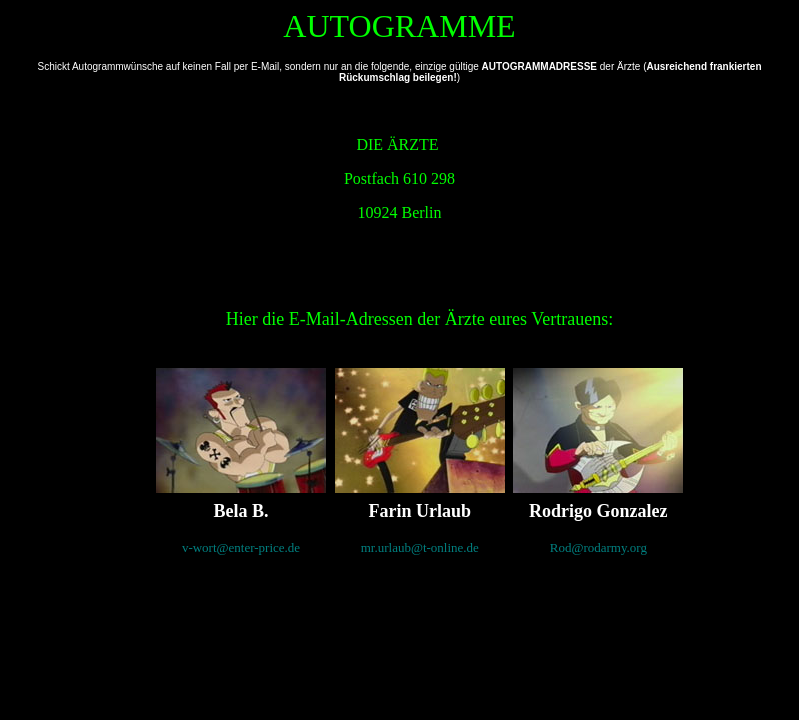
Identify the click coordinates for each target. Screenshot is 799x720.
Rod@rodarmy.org (598, 547)
